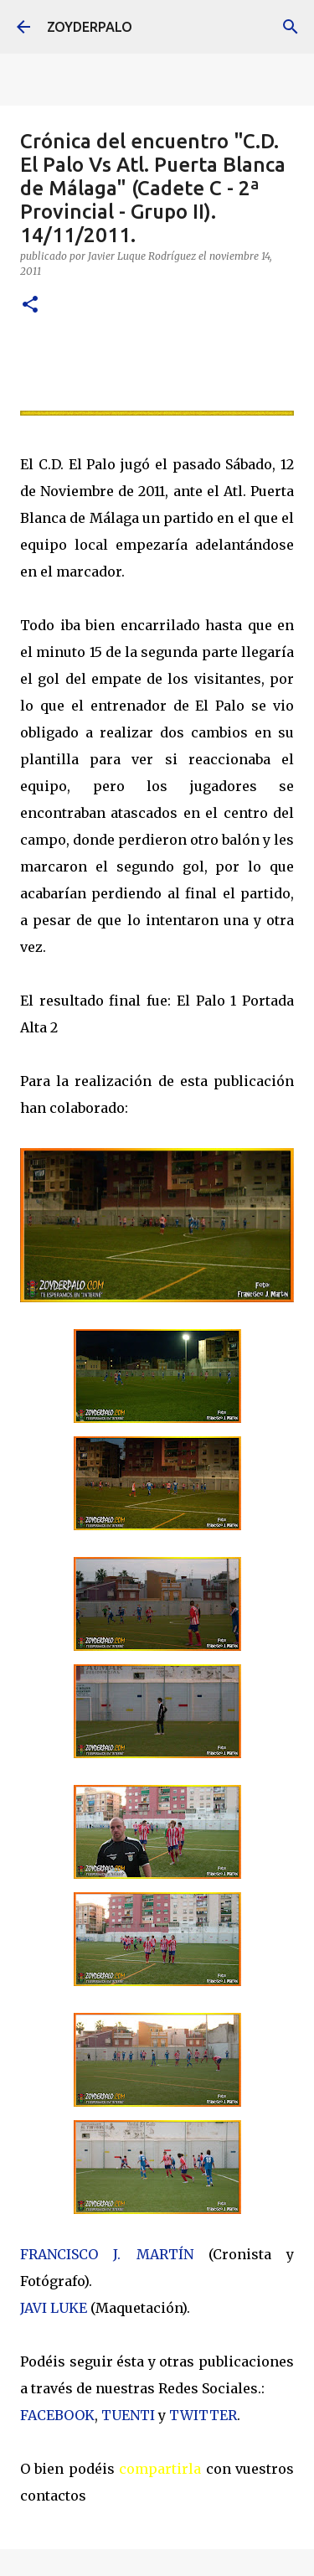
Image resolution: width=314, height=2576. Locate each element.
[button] (30, 305)
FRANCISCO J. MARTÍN (106, 2254)
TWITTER (203, 2415)
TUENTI (128, 2415)
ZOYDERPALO (89, 26)
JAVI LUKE (53, 2307)
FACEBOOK (57, 2415)
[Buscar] (291, 27)
